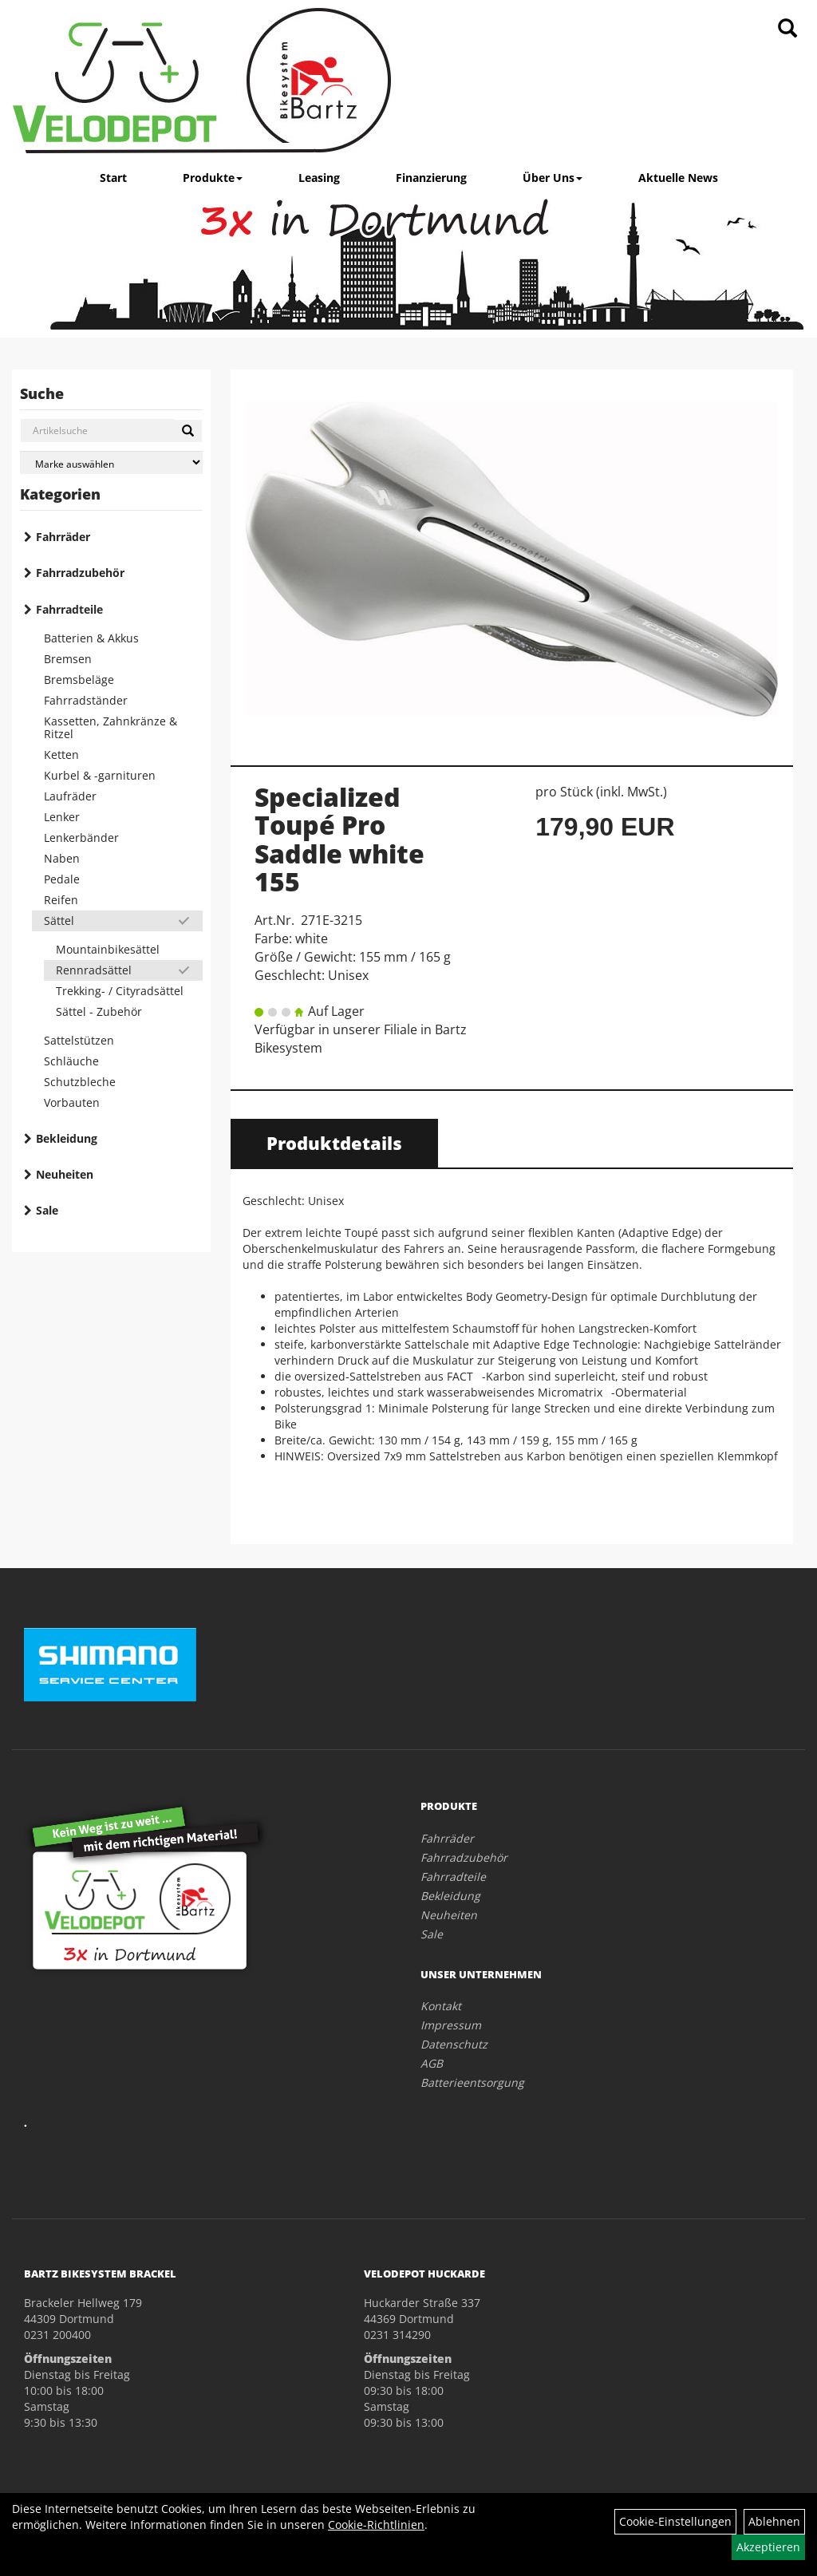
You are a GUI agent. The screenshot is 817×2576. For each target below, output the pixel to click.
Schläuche (71, 1061)
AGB (431, 2063)
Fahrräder (63, 536)
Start (113, 177)
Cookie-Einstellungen (675, 2521)
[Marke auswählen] (111, 462)
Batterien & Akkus (91, 638)
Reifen (61, 899)
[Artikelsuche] (787, 29)
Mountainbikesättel (108, 949)
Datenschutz (453, 2044)
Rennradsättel (94, 970)
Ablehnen (774, 2521)
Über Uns (552, 177)
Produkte (213, 177)
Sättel (59, 920)
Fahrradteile (69, 609)
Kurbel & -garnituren (100, 775)
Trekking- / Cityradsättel (120, 990)
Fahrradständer (86, 700)
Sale (47, 1210)
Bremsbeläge (79, 679)
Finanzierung (431, 177)
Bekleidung (66, 1138)
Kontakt (440, 2005)
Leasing (319, 177)
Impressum (450, 2025)
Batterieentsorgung (472, 2082)
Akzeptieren (768, 2546)
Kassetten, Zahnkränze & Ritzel (110, 727)
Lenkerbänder (81, 837)
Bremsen (68, 658)
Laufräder (70, 796)
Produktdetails (334, 1143)
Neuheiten (64, 1174)
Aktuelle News (678, 177)
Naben (62, 858)
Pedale (62, 879)
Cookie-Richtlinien (376, 2524)
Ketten (61, 754)
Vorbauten (72, 1102)
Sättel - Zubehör (99, 1011)
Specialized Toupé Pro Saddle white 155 (339, 839)
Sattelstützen (79, 1040)
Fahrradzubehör (80, 572)
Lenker (62, 816)
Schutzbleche (80, 1081)
